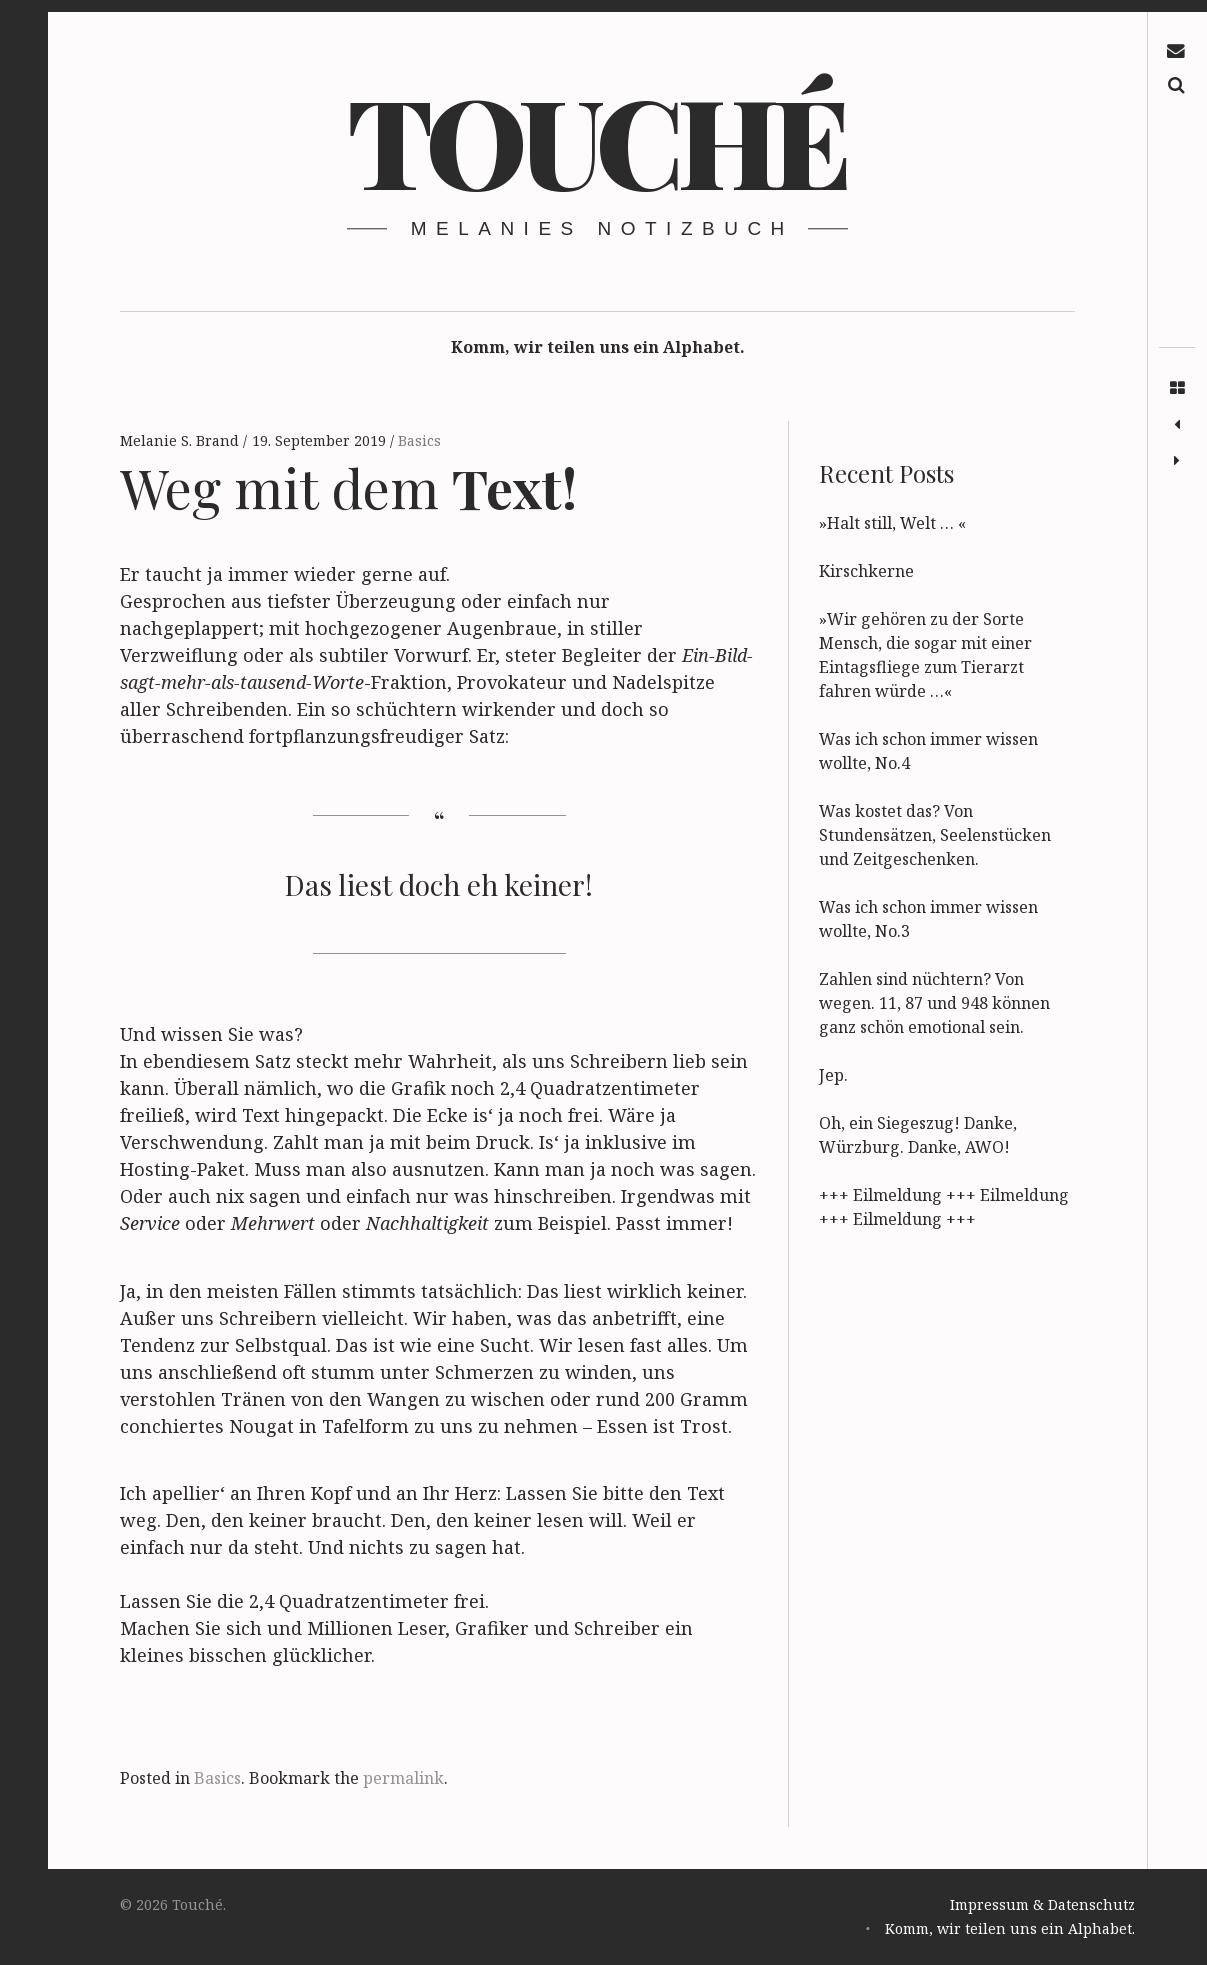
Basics (419, 440)
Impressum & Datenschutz (1042, 1904)
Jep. (833, 1075)
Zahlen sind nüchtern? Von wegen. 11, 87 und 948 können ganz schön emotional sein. (934, 1003)
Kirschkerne (866, 571)
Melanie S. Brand (181, 440)
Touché (596, 139)
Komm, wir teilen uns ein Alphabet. (598, 347)
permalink (403, 1778)
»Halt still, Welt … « (892, 523)
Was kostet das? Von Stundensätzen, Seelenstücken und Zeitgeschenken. (935, 835)
